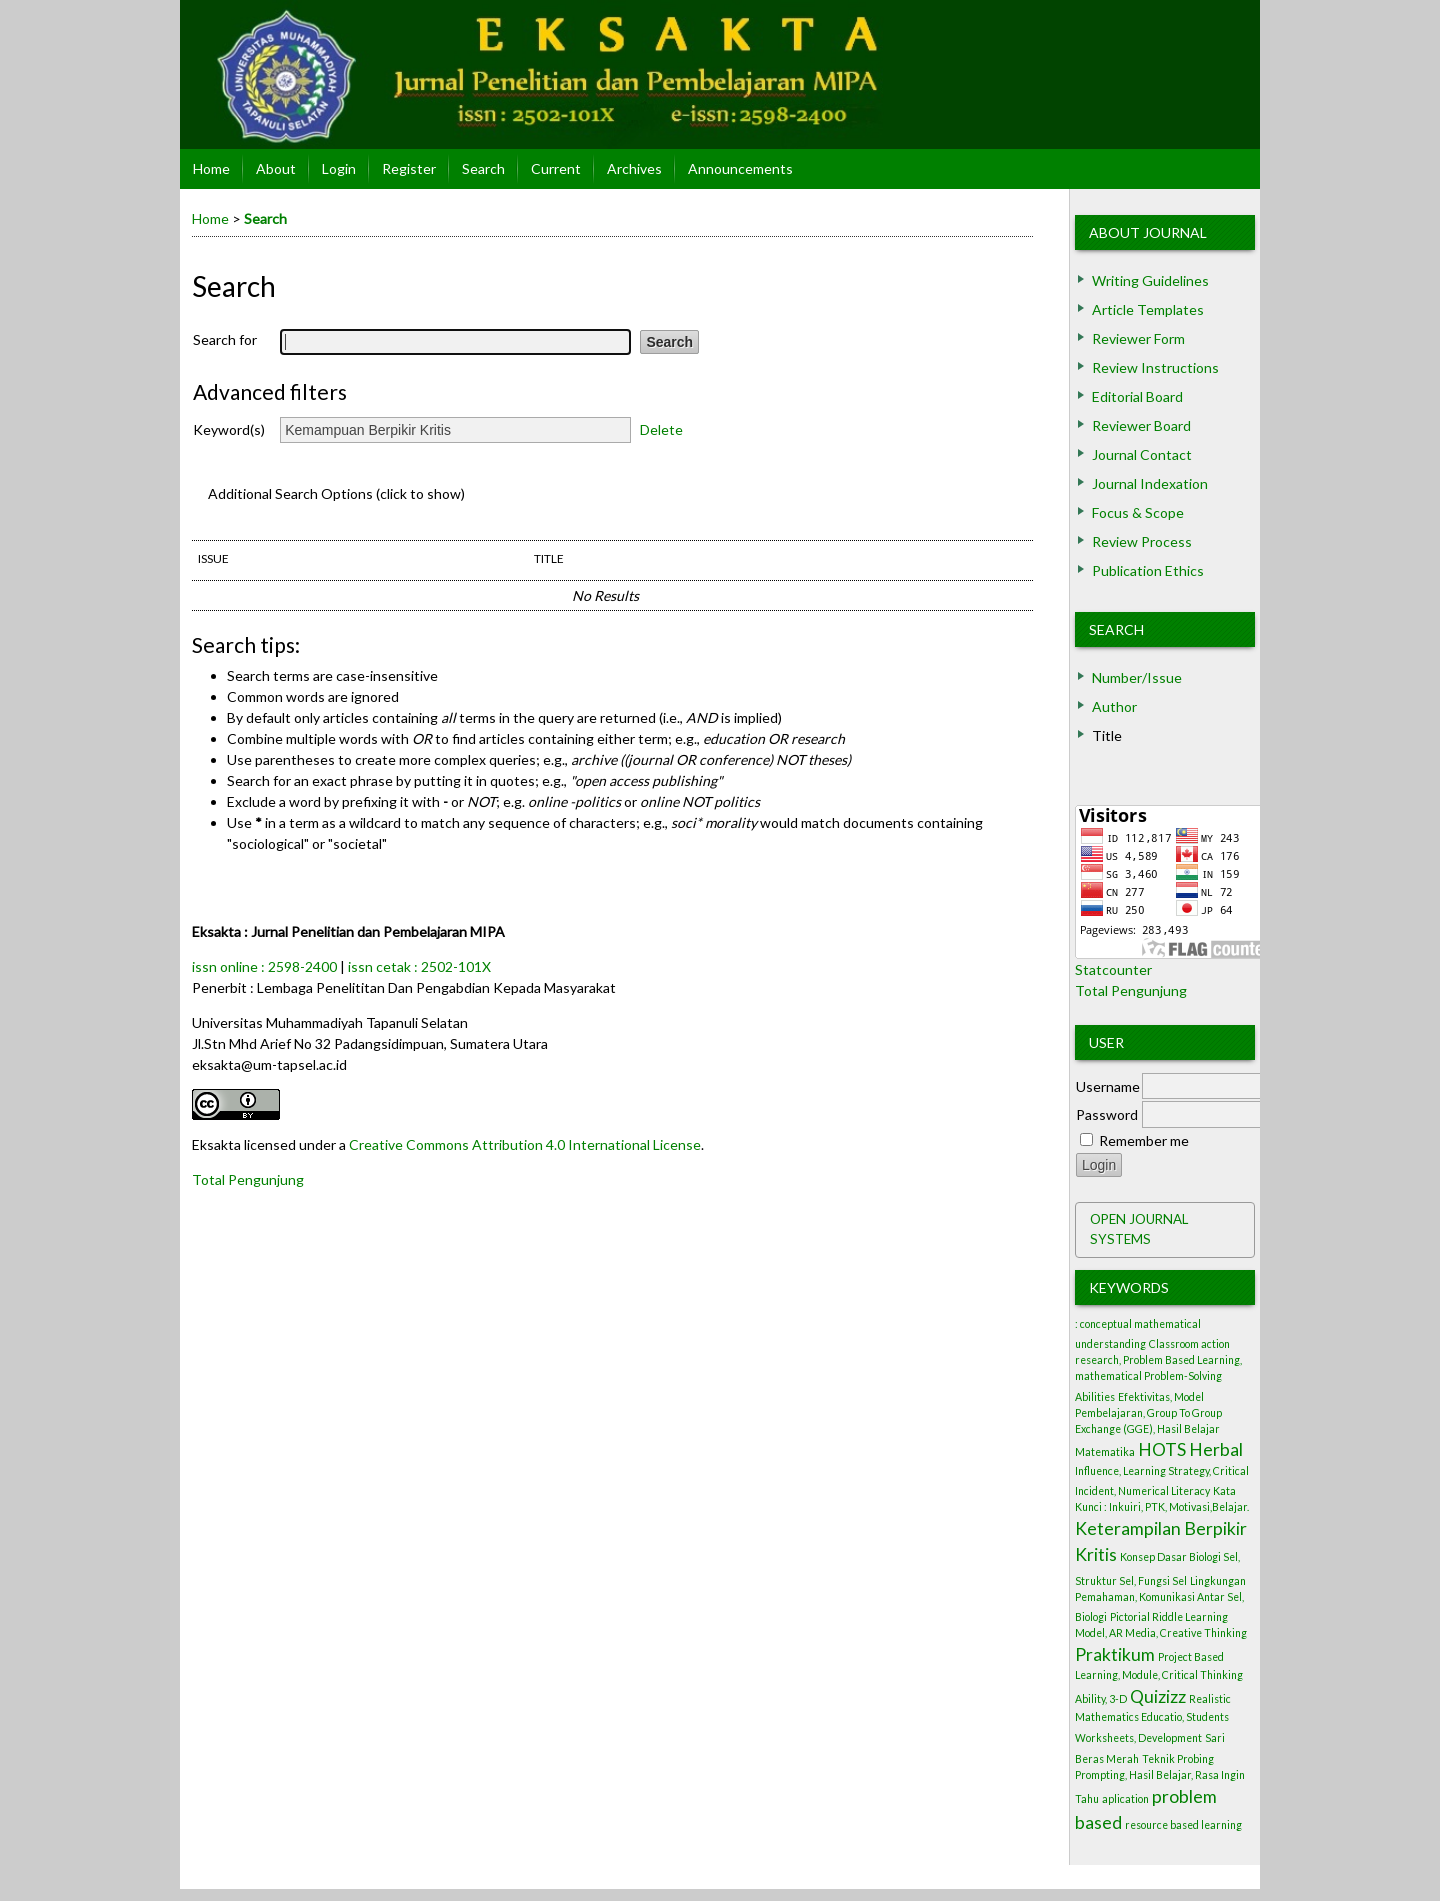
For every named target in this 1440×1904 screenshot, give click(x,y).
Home (211, 168)
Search (1116, 629)
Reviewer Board (1141, 425)
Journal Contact (1142, 454)
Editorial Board (1137, 396)
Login (339, 168)
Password (1107, 1114)
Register (409, 168)
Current (556, 168)
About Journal (1148, 232)
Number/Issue (1137, 677)
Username (1108, 1086)
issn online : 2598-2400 (264, 966)
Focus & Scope (1138, 512)
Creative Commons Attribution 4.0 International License (525, 1144)
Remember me (1144, 1140)
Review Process (1142, 541)
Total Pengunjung (1131, 990)
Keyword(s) (229, 429)
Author (1114, 706)
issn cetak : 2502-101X (419, 966)
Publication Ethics (1148, 570)
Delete (661, 429)
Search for (225, 339)
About (276, 168)
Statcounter (1113, 969)
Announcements (740, 168)
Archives (634, 168)
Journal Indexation (1150, 483)
